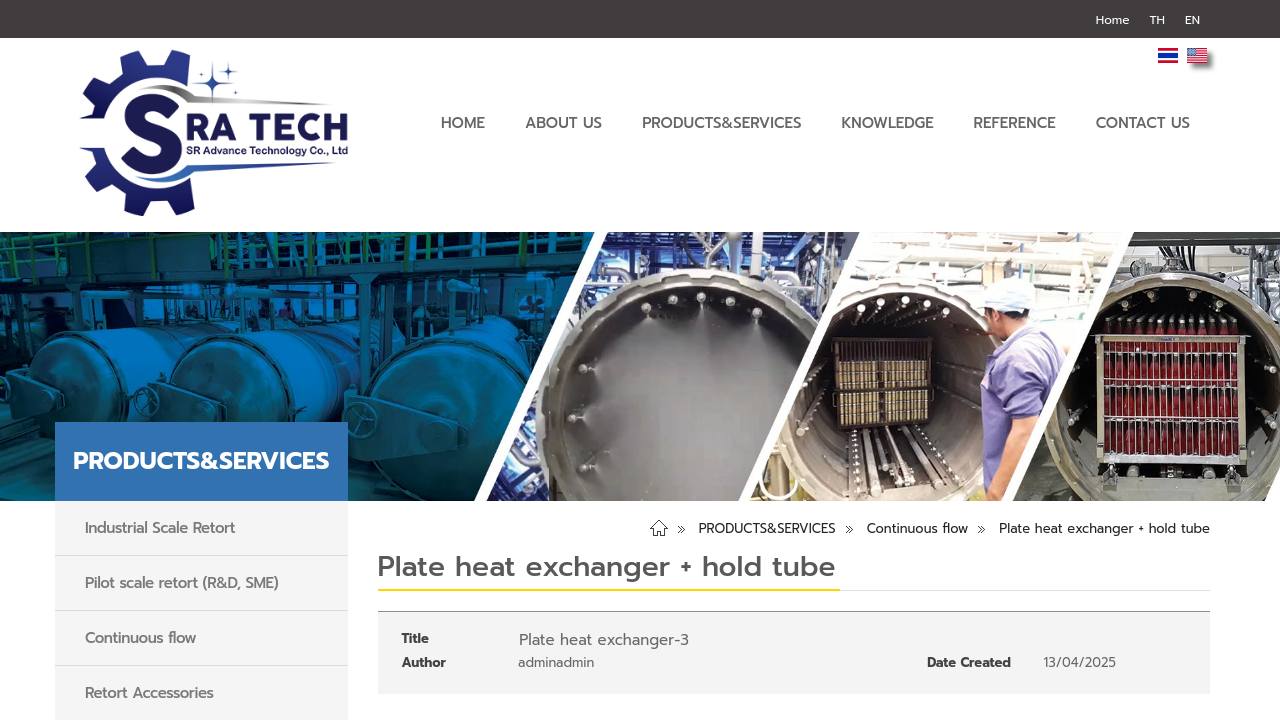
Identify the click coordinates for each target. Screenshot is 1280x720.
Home (1113, 20)
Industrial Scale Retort (160, 528)
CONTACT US (1143, 123)
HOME (463, 123)
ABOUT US (563, 123)
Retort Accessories (149, 693)
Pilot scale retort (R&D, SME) (181, 583)
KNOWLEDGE (887, 123)
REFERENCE (1015, 123)
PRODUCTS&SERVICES (721, 123)
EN (1192, 20)
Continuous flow (140, 638)
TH (1157, 20)
